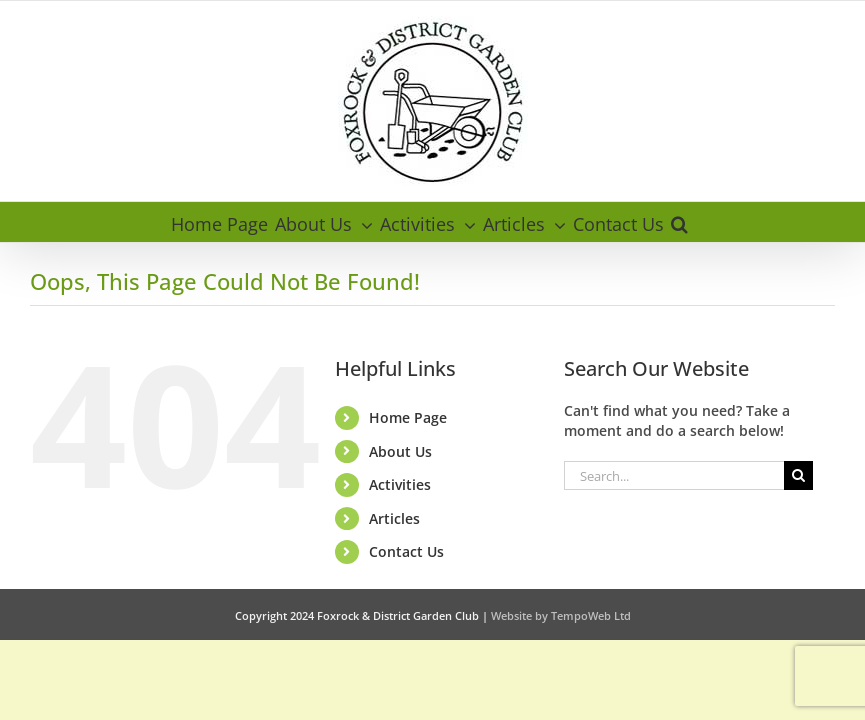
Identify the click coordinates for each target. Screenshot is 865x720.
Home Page (408, 417)
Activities (400, 484)
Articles (394, 518)
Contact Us (406, 551)
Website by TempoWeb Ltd (561, 615)
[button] (679, 222)
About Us (400, 451)
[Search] (798, 475)
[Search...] (673, 475)
